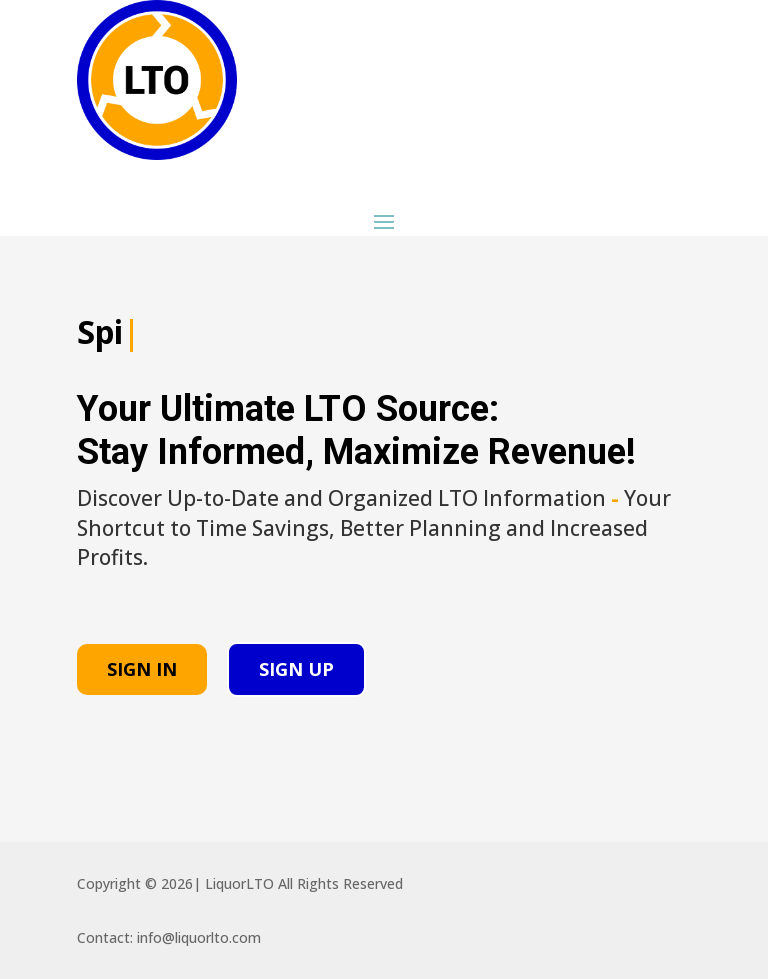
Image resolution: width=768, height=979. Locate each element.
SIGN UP (296, 669)
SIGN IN (142, 669)
